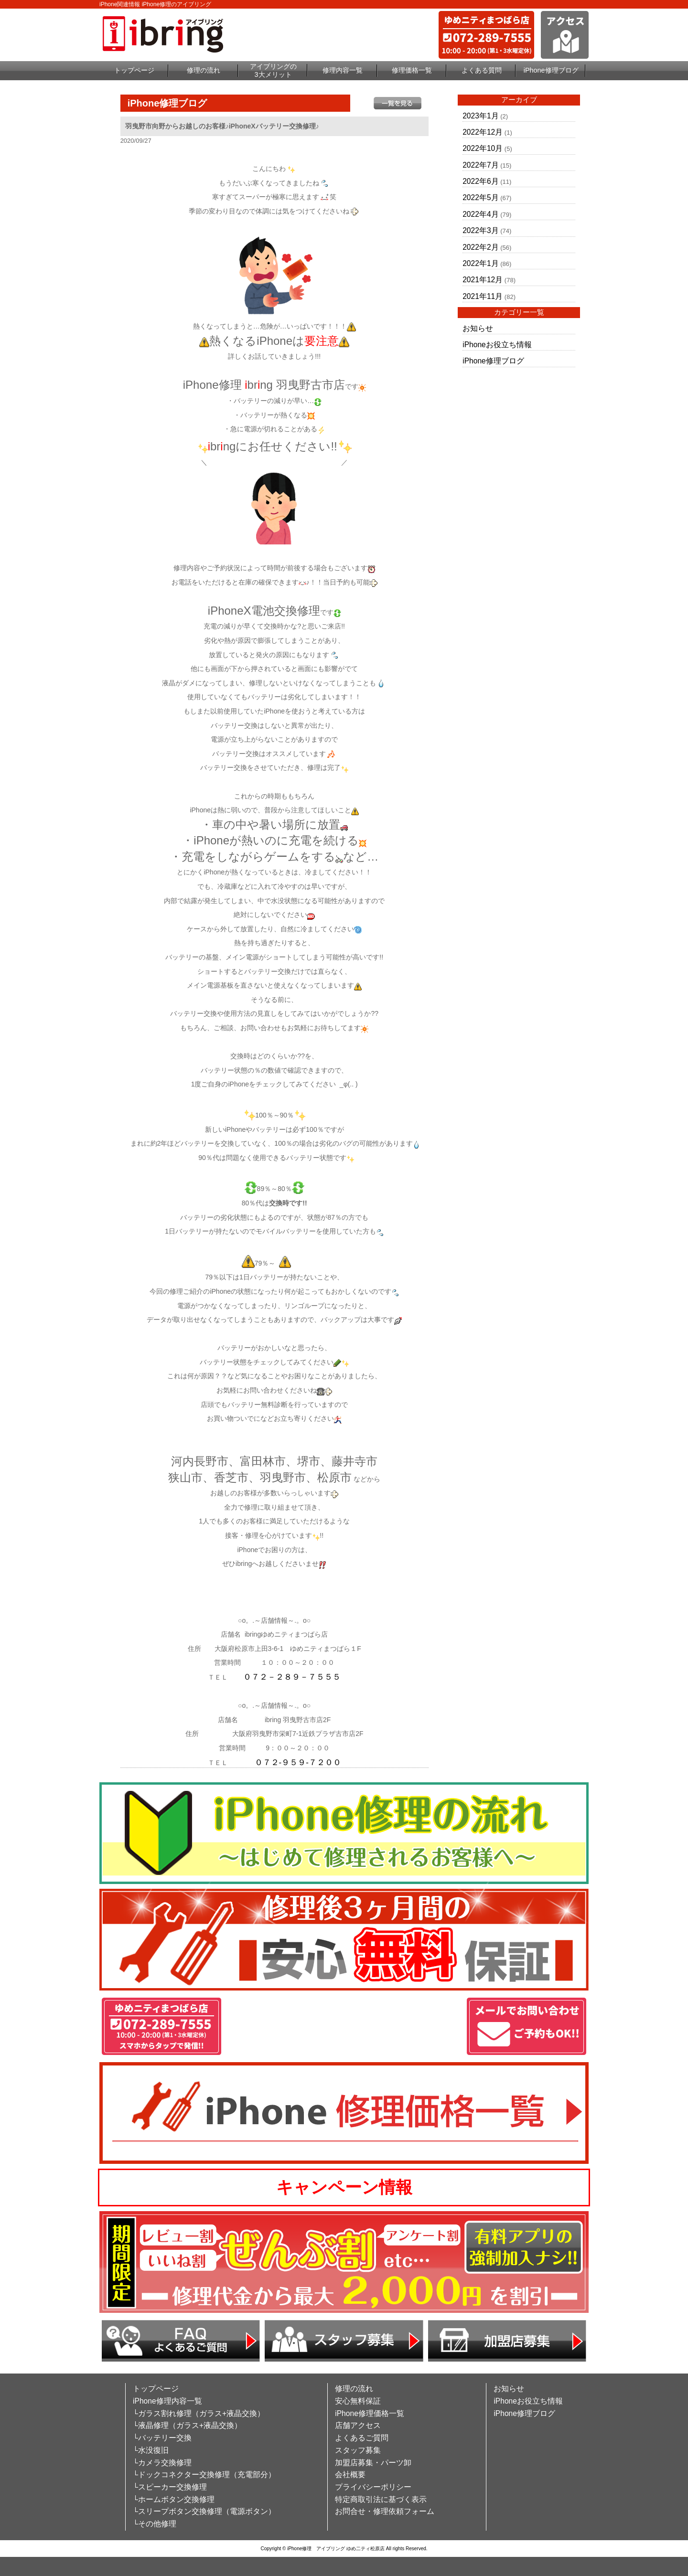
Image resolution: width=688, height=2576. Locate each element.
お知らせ (477, 328)
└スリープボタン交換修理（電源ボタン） (204, 2511)
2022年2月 (480, 247)
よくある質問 (482, 70)
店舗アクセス (358, 2425)
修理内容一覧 (342, 70)
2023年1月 (480, 116)
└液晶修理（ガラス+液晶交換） (187, 2425)
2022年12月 (482, 132)
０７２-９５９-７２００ (298, 1762)
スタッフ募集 (358, 2450)
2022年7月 (480, 165)
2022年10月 (482, 148)
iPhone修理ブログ (551, 70)
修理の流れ (203, 70)
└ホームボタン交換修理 (174, 2499)
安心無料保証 (358, 2401)
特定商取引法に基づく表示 (381, 2499)
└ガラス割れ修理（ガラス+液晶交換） (199, 2413)
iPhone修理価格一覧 (369, 2413)
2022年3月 (480, 230)
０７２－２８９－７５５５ (292, 1677)
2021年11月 (482, 296)
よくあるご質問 (361, 2438)
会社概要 (350, 2474)
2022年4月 (480, 214)
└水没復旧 (151, 2450)
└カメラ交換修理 (162, 2463)
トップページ (134, 70)
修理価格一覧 (412, 70)
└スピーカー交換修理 (170, 2487)
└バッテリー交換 (162, 2438)
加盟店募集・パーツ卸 (373, 2463)
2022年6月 (480, 181)
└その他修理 (154, 2524)
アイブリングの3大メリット (273, 70)
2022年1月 (480, 263)
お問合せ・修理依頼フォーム (384, 2511)
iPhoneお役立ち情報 (497, 345)
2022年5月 (480, 197)
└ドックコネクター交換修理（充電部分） (204, 2474)
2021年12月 (482, 280)
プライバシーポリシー (373, 2487)
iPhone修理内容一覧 (167, 2401)
